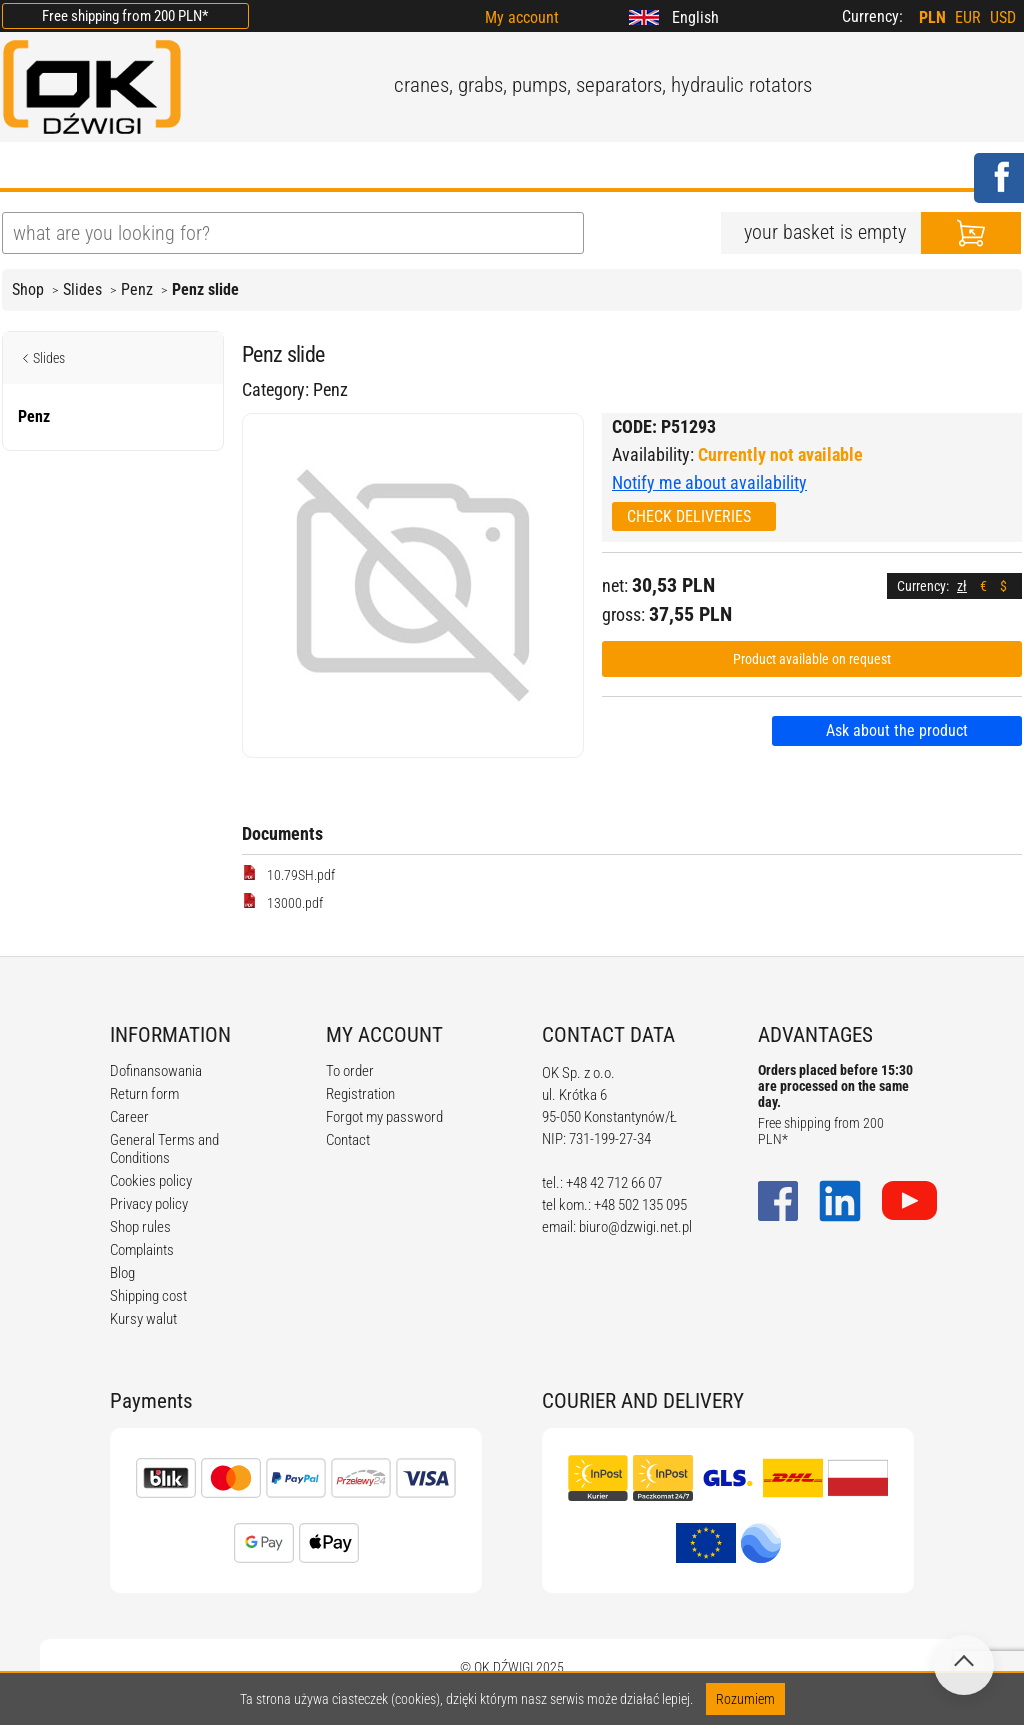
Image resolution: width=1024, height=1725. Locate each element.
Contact (348, 1140)
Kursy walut (143, 1319)
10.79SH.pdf (288, 874)
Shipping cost (148, 1296)
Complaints (142, 1250)
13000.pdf (282, 902)
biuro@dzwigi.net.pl (635, 1227)
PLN (932, 17)
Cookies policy (151, 1181)
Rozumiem (745, 1699)
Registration (360, 1094)
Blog (122, 1273)
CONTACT (706, 167)
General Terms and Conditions (164, 1149)
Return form (144, 1094)
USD (1003, 17)
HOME (26, 167)
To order (350, 1071)
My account (522, 17)
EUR (968, 17)
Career (129, 1117)
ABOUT (118, 167)
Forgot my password (384, 1117)
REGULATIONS (418, 167)
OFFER (212, 167)
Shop (28, 289)
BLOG (300, 167)
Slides (82, 289)
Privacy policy (149, 1204)
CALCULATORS (571, 167)
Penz (137, 289)
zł (962, 586)
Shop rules (140, 1227)
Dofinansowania (156, 1071)
